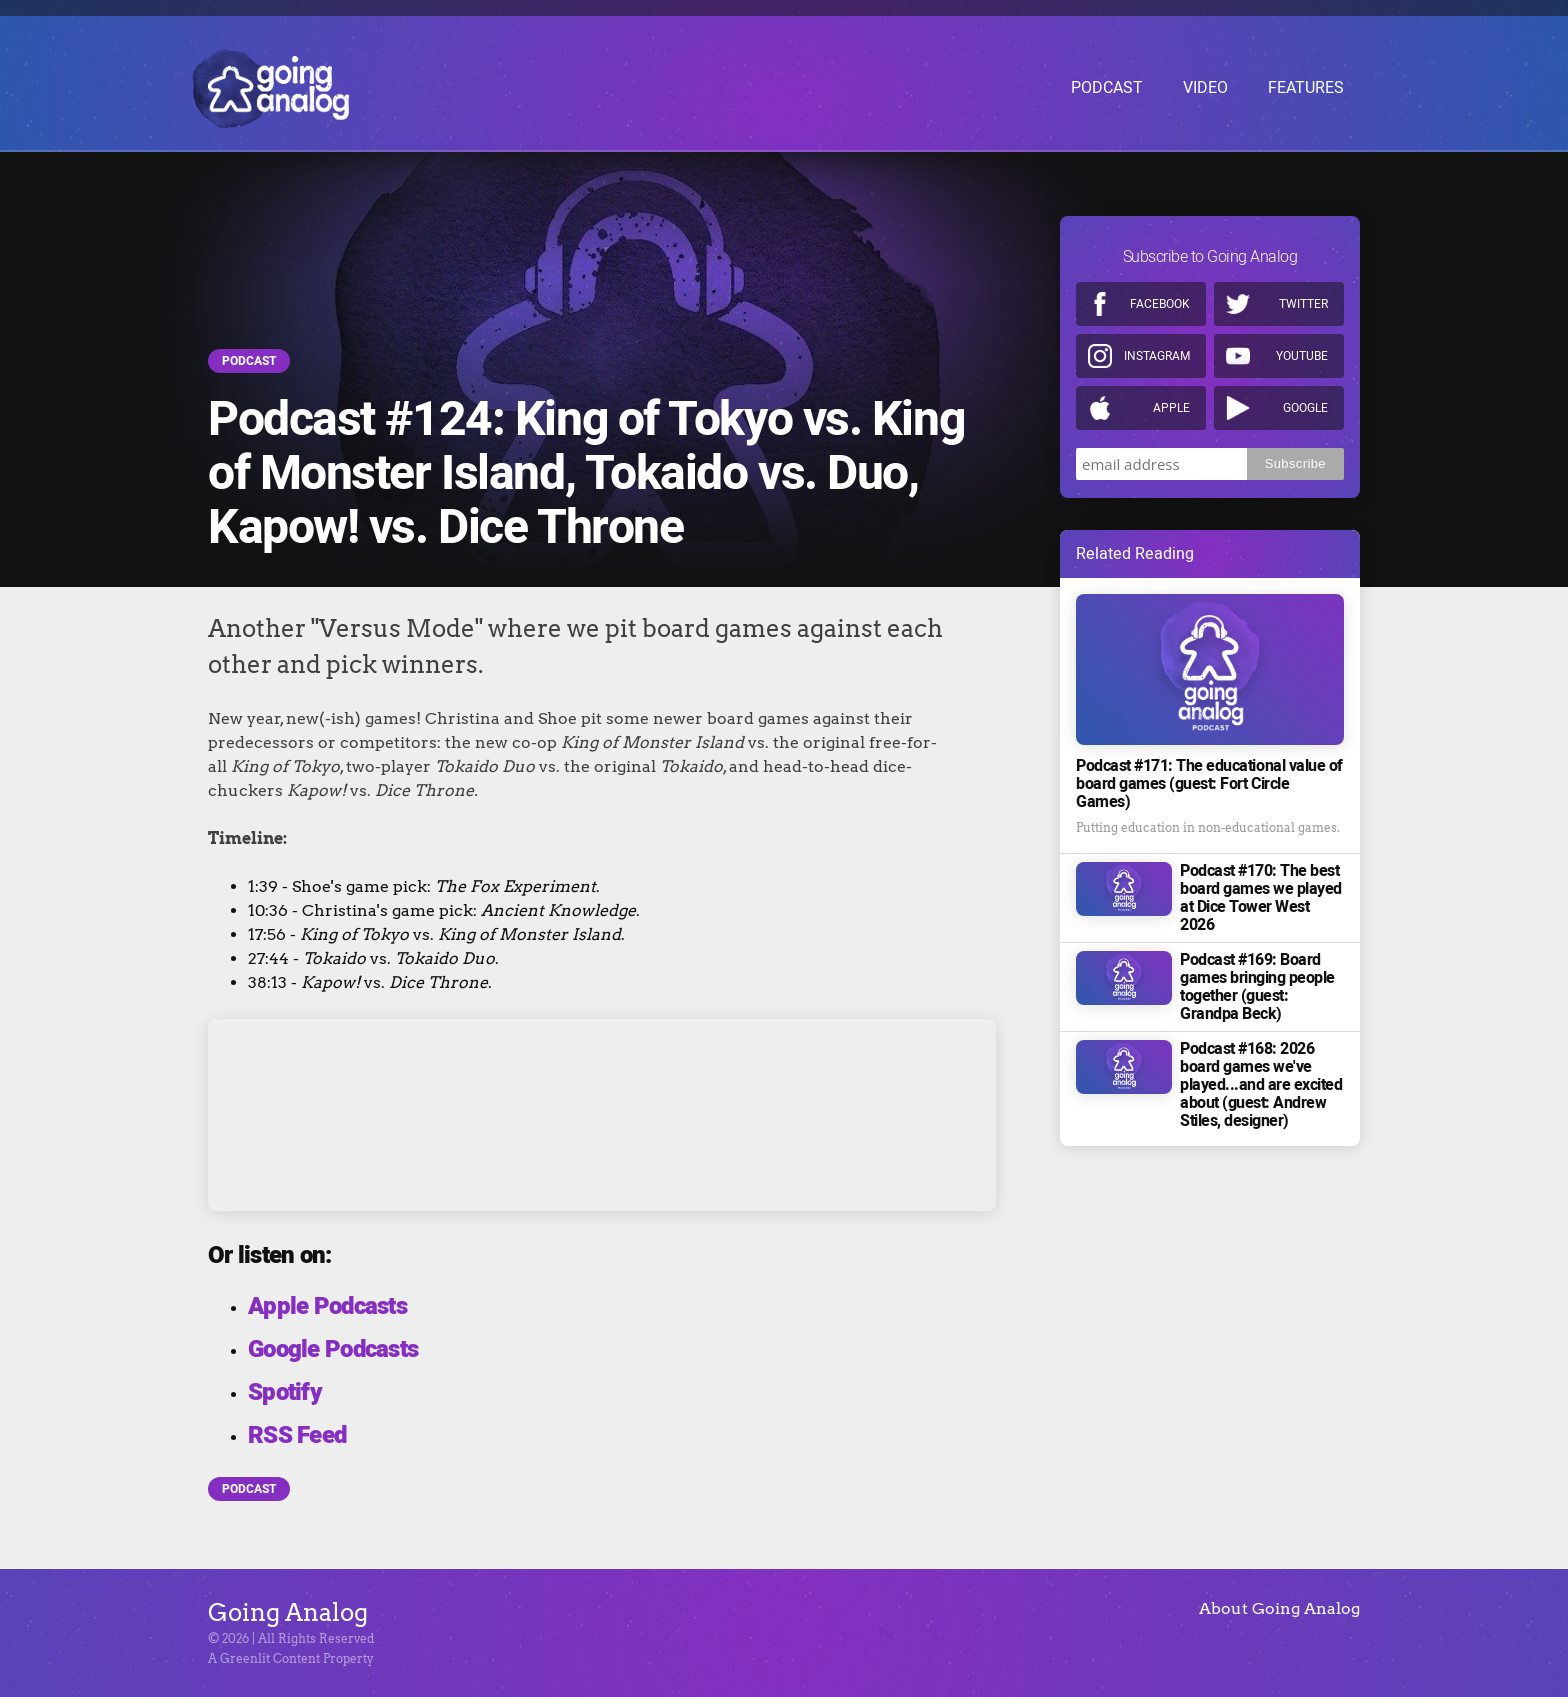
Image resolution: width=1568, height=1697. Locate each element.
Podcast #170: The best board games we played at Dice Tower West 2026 (1261, 898)
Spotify (285, 1392)
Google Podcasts (333, 1349)
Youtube (1302, 356)
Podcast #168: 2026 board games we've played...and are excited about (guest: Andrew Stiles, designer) (1261, 1085)
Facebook (1160, 304)
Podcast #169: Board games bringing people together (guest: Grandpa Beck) (1257, 987)
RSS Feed (297, 1435)
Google (1305, 408)
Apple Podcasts (327, 1306)
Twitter (1303, 304)
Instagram (1157, 356)
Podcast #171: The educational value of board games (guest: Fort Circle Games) (1209, 784)
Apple (1171, 408)
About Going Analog (1279, 1608)
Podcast (249, 361)
